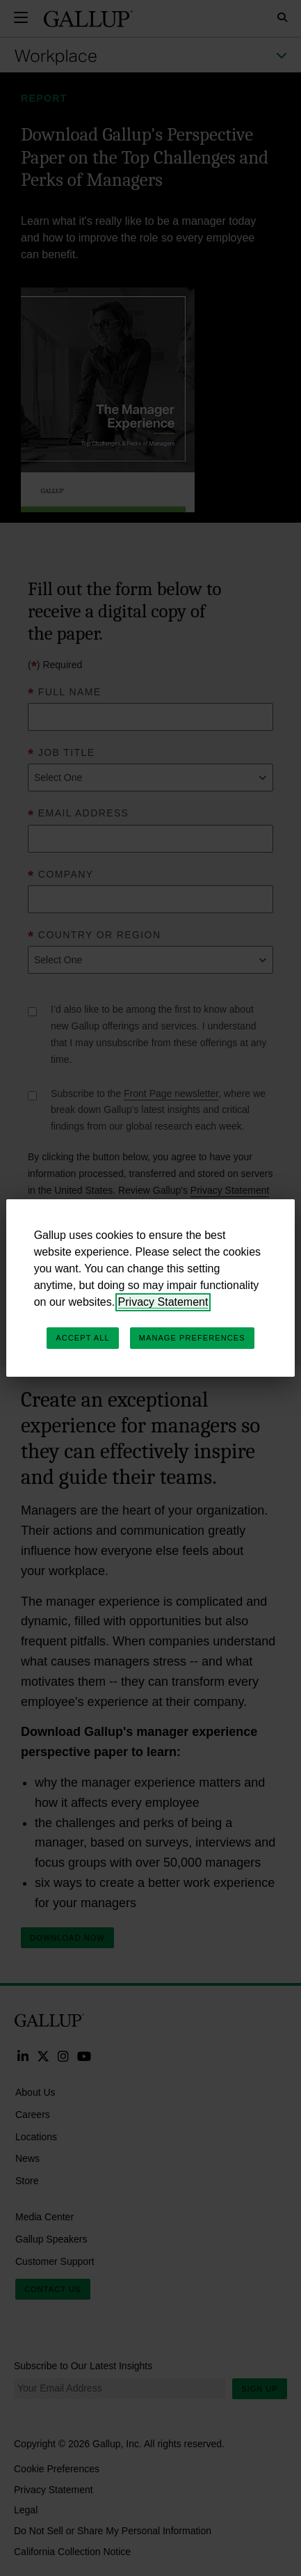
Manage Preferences (192, 1338)
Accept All (82, 1338)
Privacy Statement (163, 1302)
